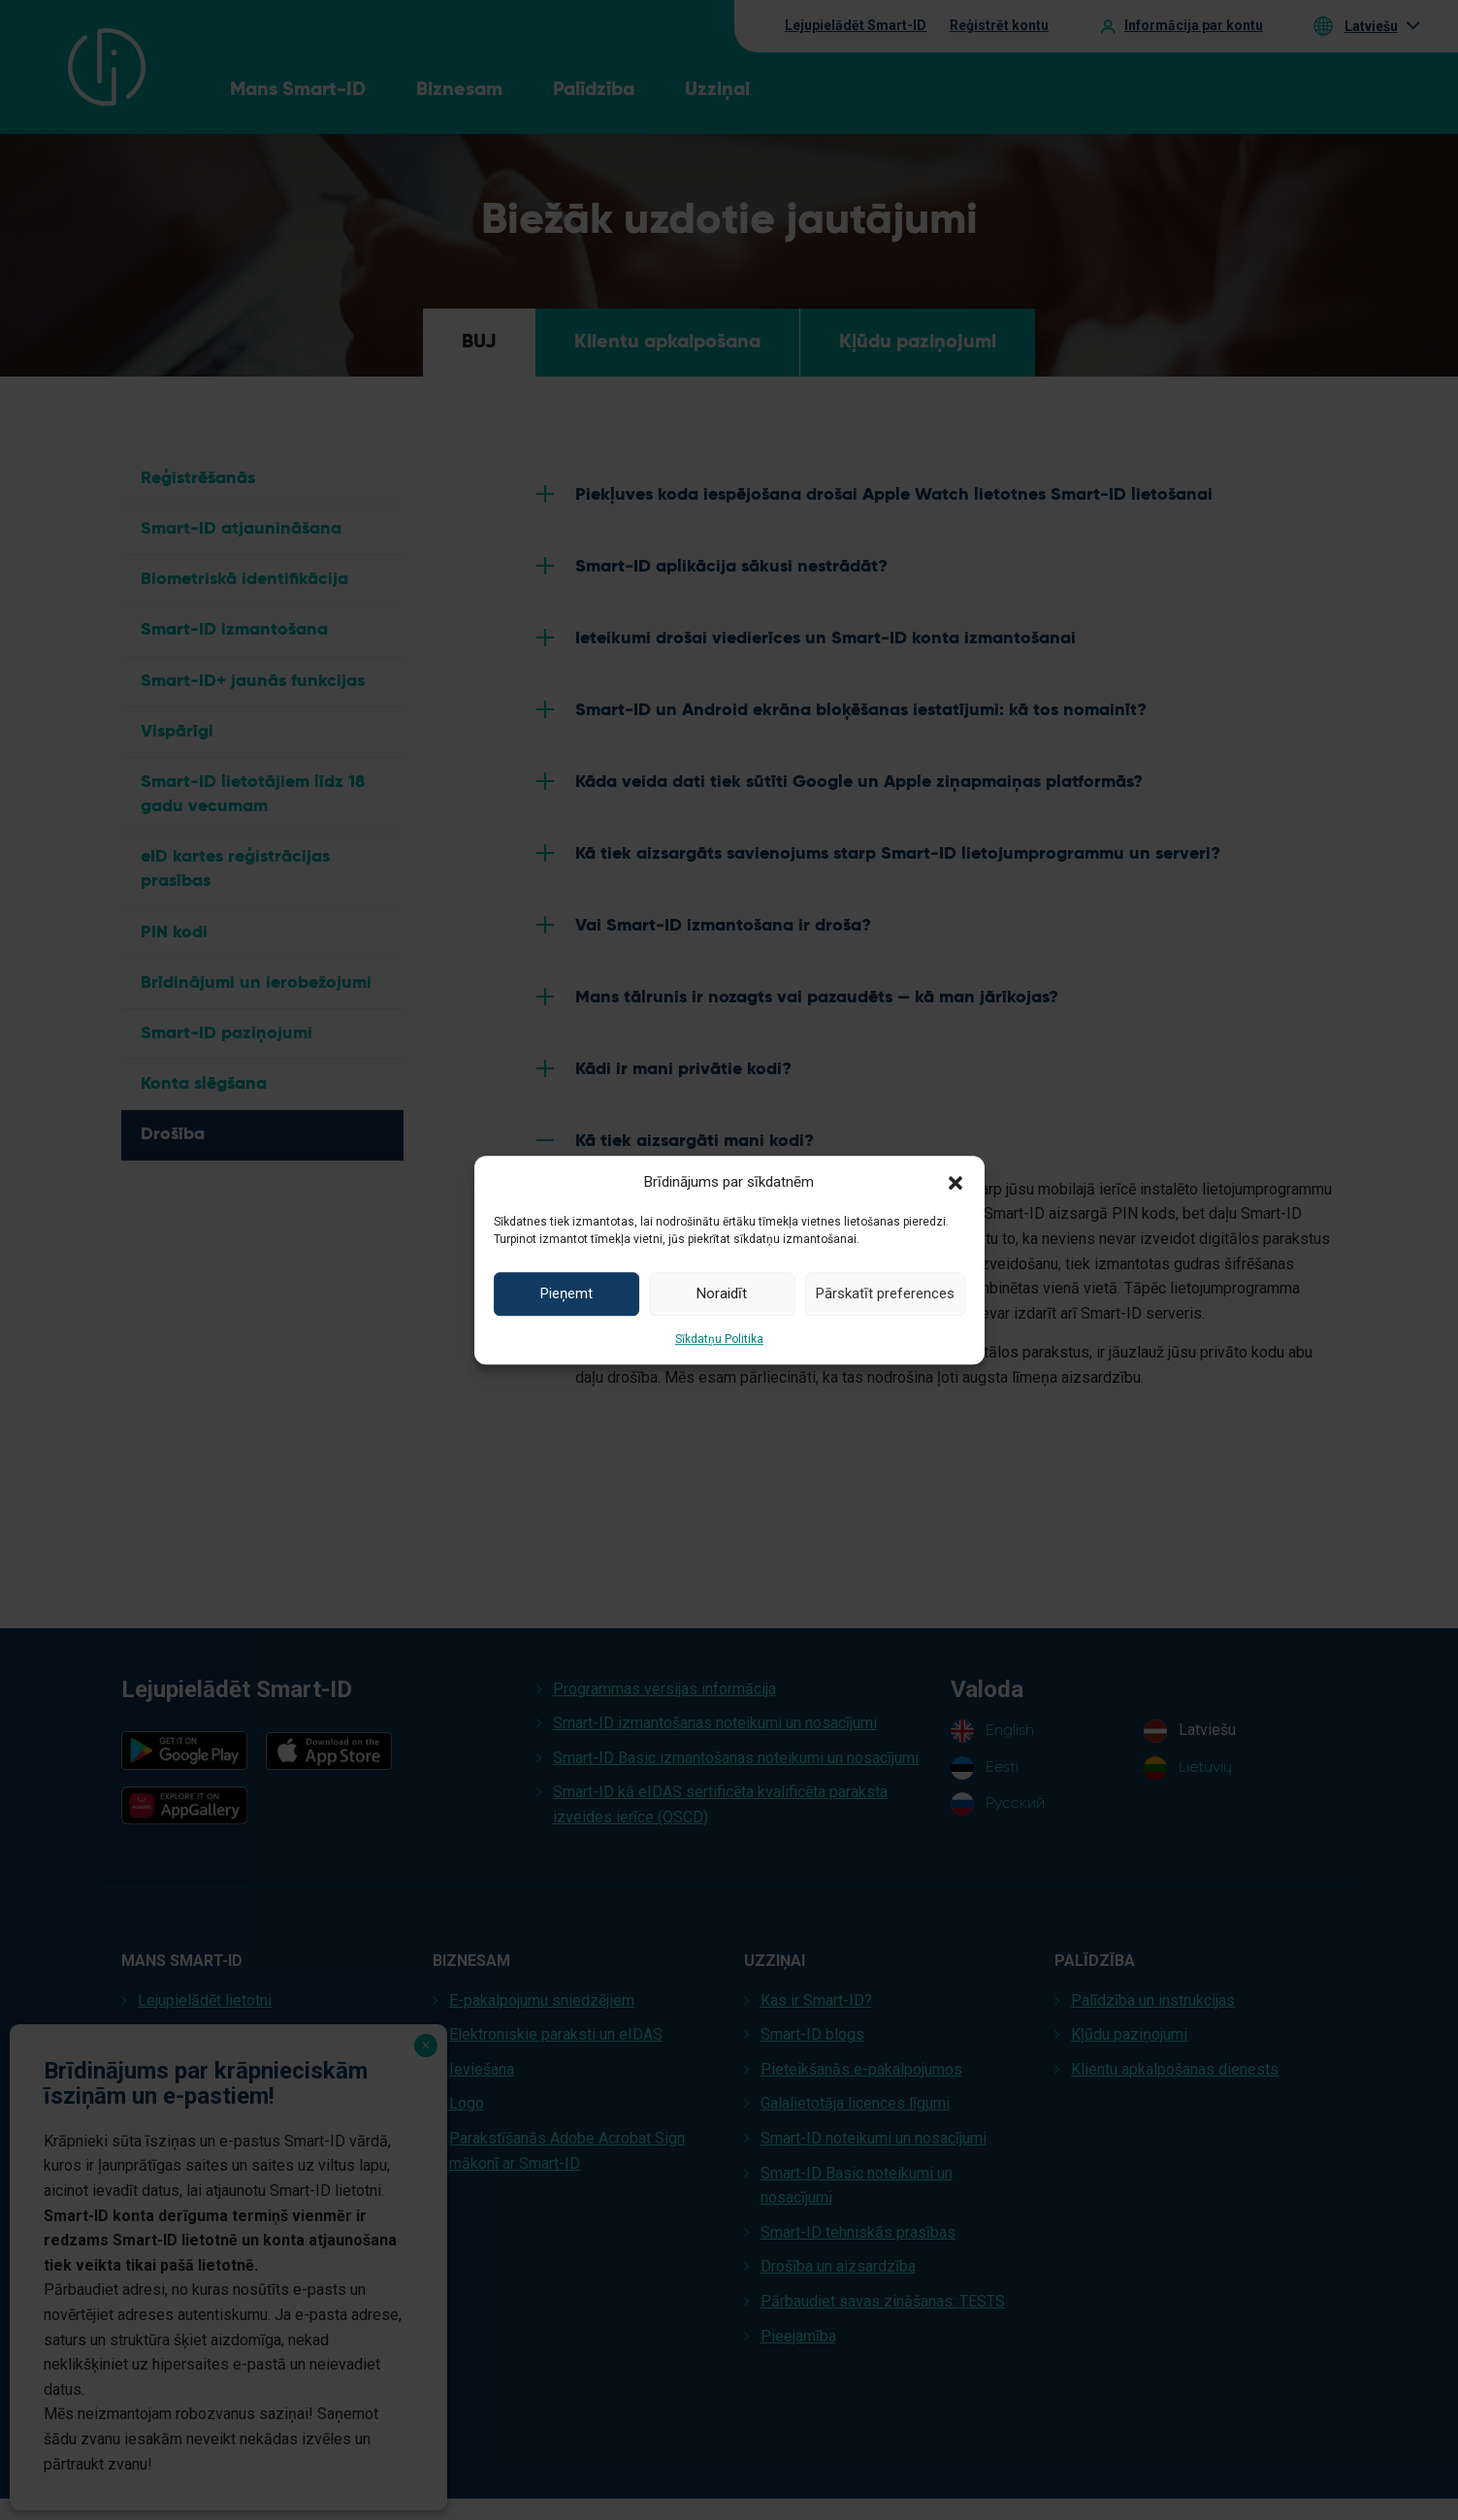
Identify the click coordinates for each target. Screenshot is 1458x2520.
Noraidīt (722, 1293)
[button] (955, 1182)
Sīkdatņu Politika (719, 1339)
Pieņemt (566, 1293)
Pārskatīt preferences (885, 1293)
